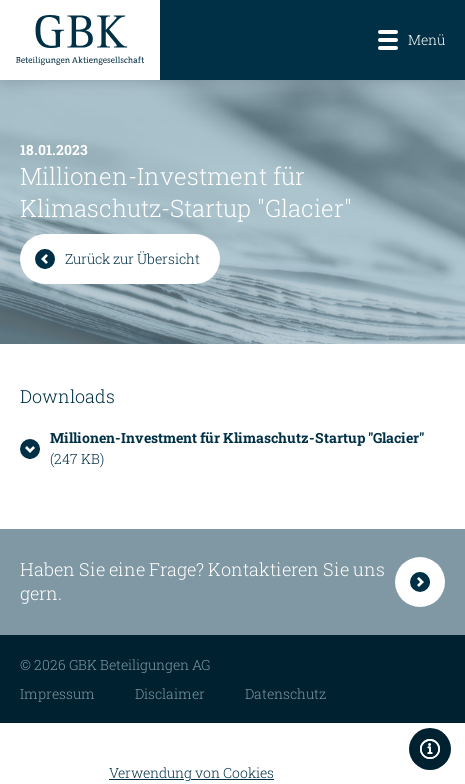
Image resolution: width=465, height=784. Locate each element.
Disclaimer (170, 693)
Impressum (57, 693)
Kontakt (420, 582)
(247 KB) (237, 447)
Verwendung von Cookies (191, 772)
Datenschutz (285, 693)
